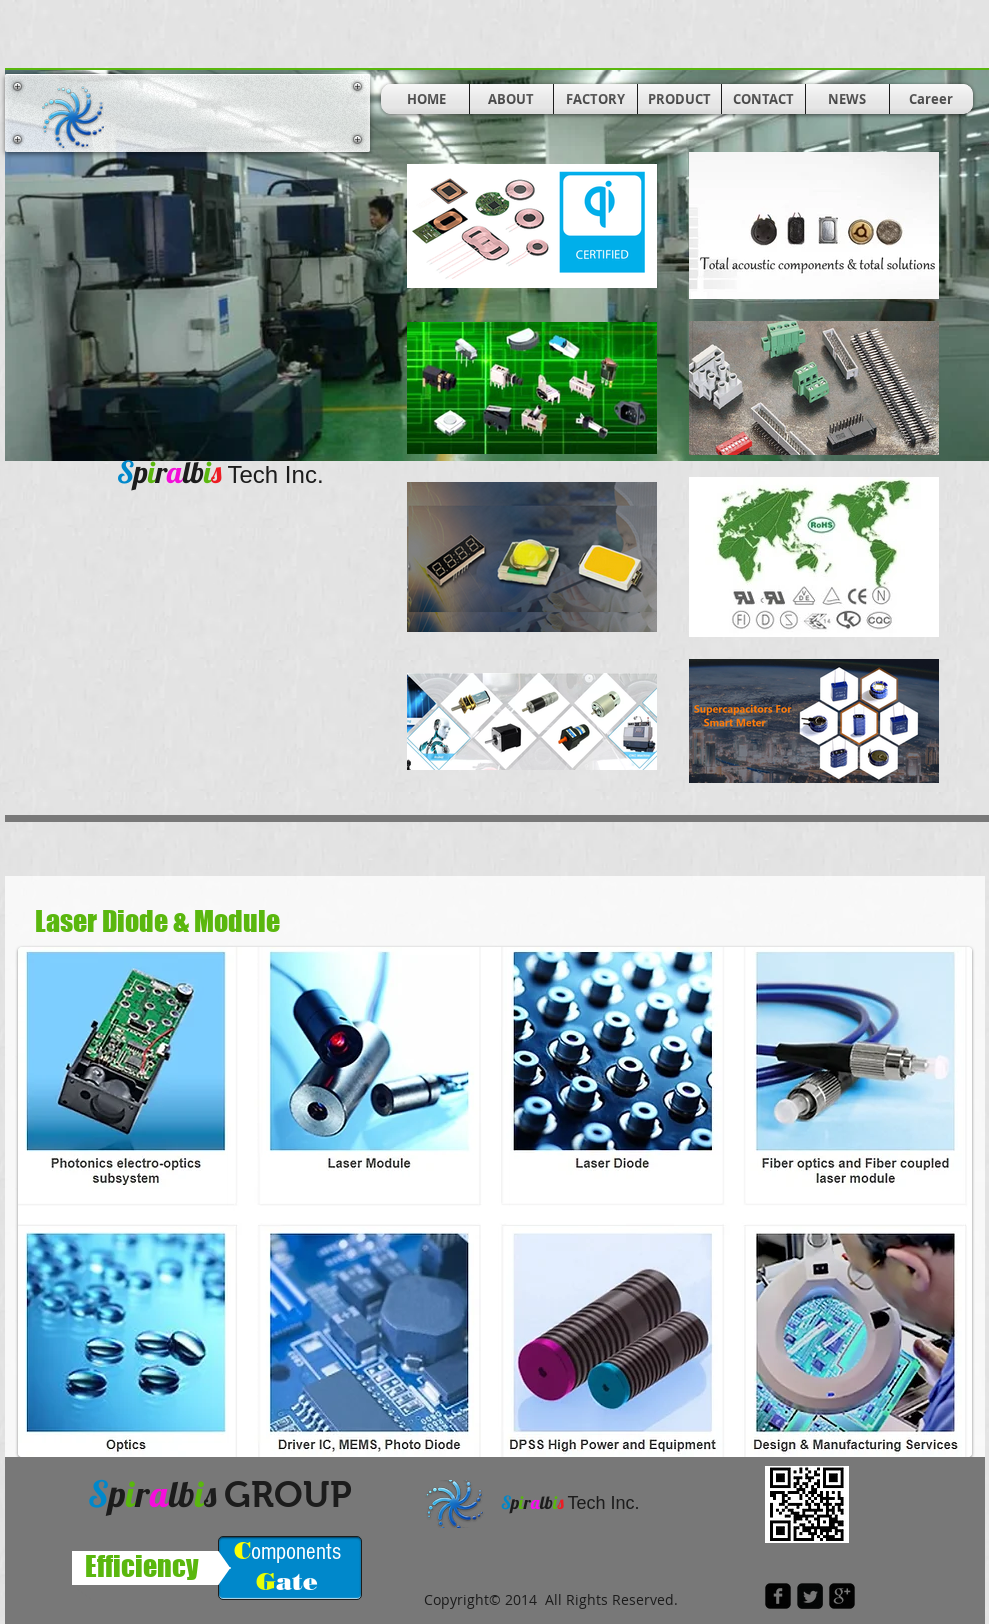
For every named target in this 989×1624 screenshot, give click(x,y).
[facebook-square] (778, 1596)
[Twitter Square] (810, 1596)
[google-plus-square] (842, 1596)
